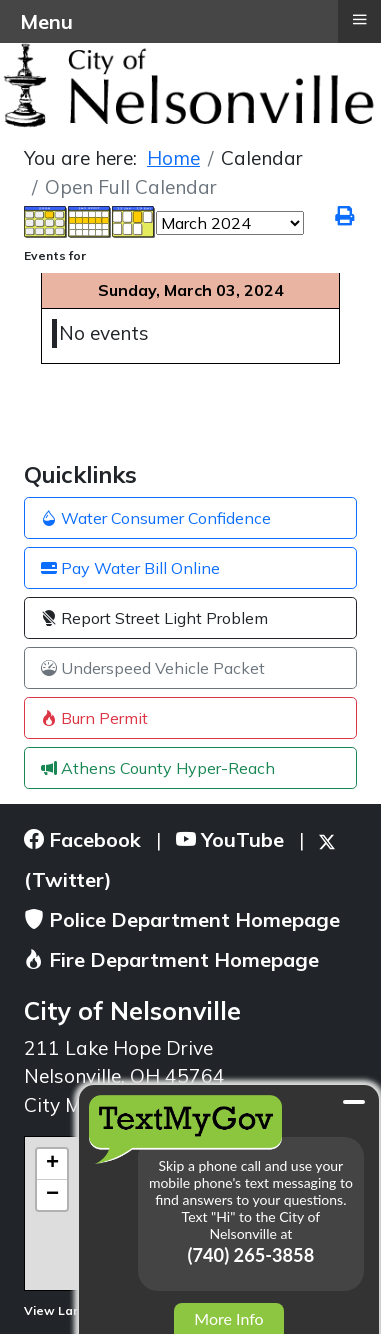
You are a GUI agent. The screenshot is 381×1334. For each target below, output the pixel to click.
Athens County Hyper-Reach (158, 768)
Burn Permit (94, 718)
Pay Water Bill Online (130, 568)
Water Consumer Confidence (156, 518)
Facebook (82, 839)
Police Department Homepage (182, 919)
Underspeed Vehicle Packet (153, 668)
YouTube (230, 839)
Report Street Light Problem (154, 618)
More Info (228, 1318)
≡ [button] (359, 19)
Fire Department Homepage (171, 959)
